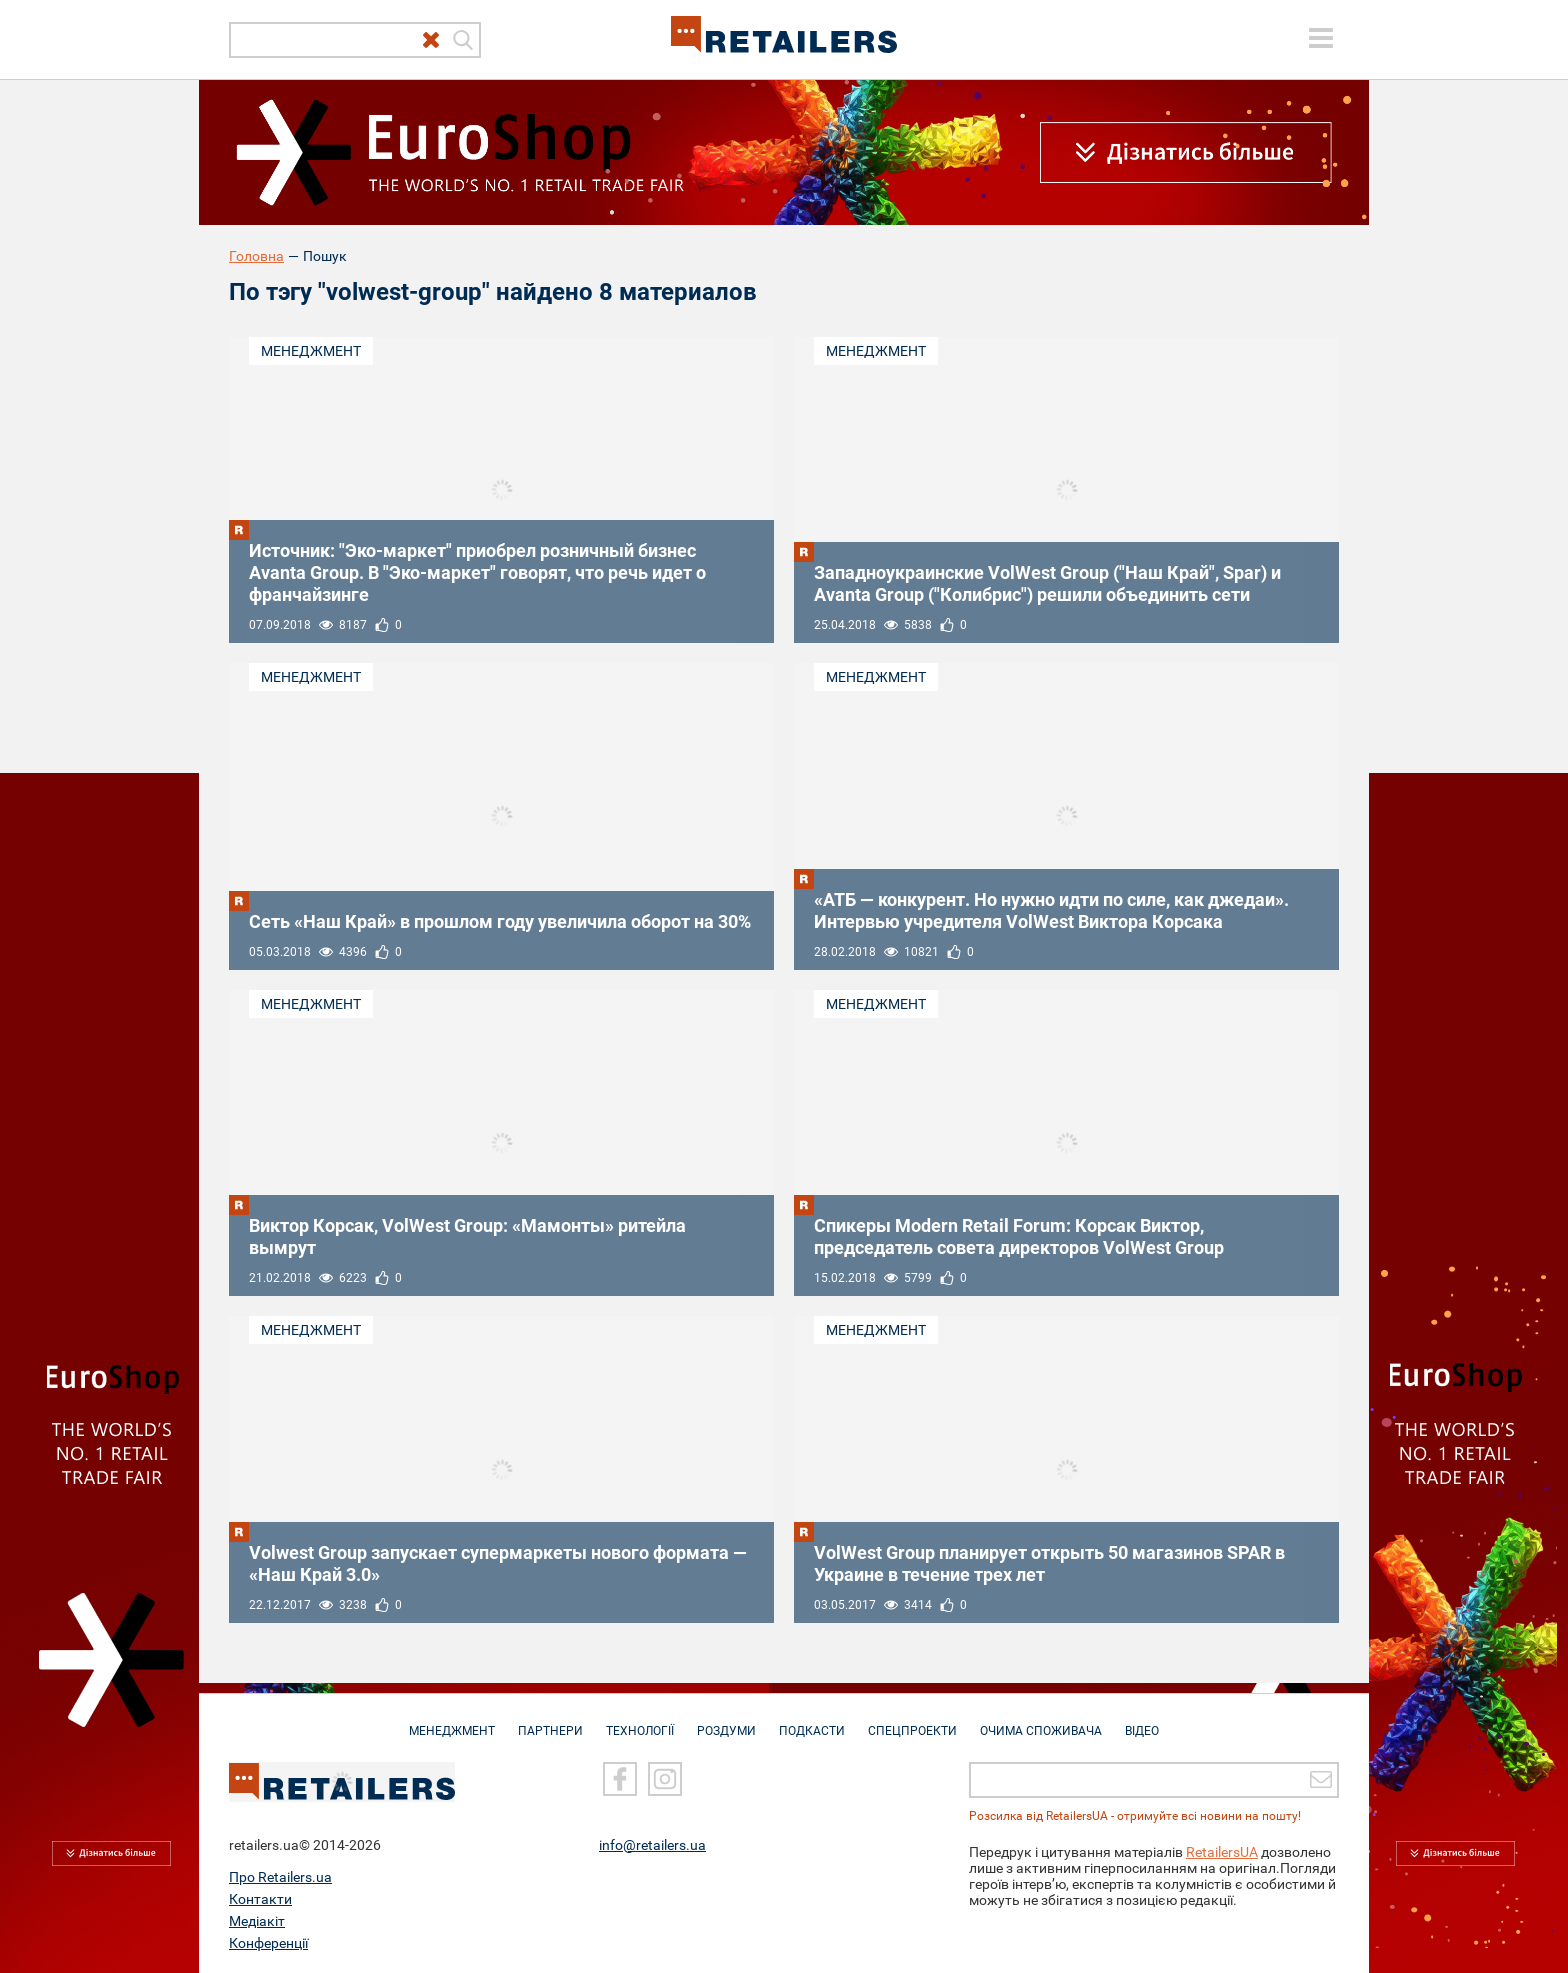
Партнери (550, 1721)
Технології (640, 1721)
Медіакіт (257, 1920)
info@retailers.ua (652, 1844)
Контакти (260, 1898)
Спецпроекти (912, 1721)
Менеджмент (311, 351)
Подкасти (812, 1721)
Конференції (268, 1942)
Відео (1142, 1721)
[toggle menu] (1321, 38)
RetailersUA (1222, 1851)
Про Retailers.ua (280, 1876)
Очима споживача (1041, 1721)
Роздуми (726, 1721)
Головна (256, 256)
